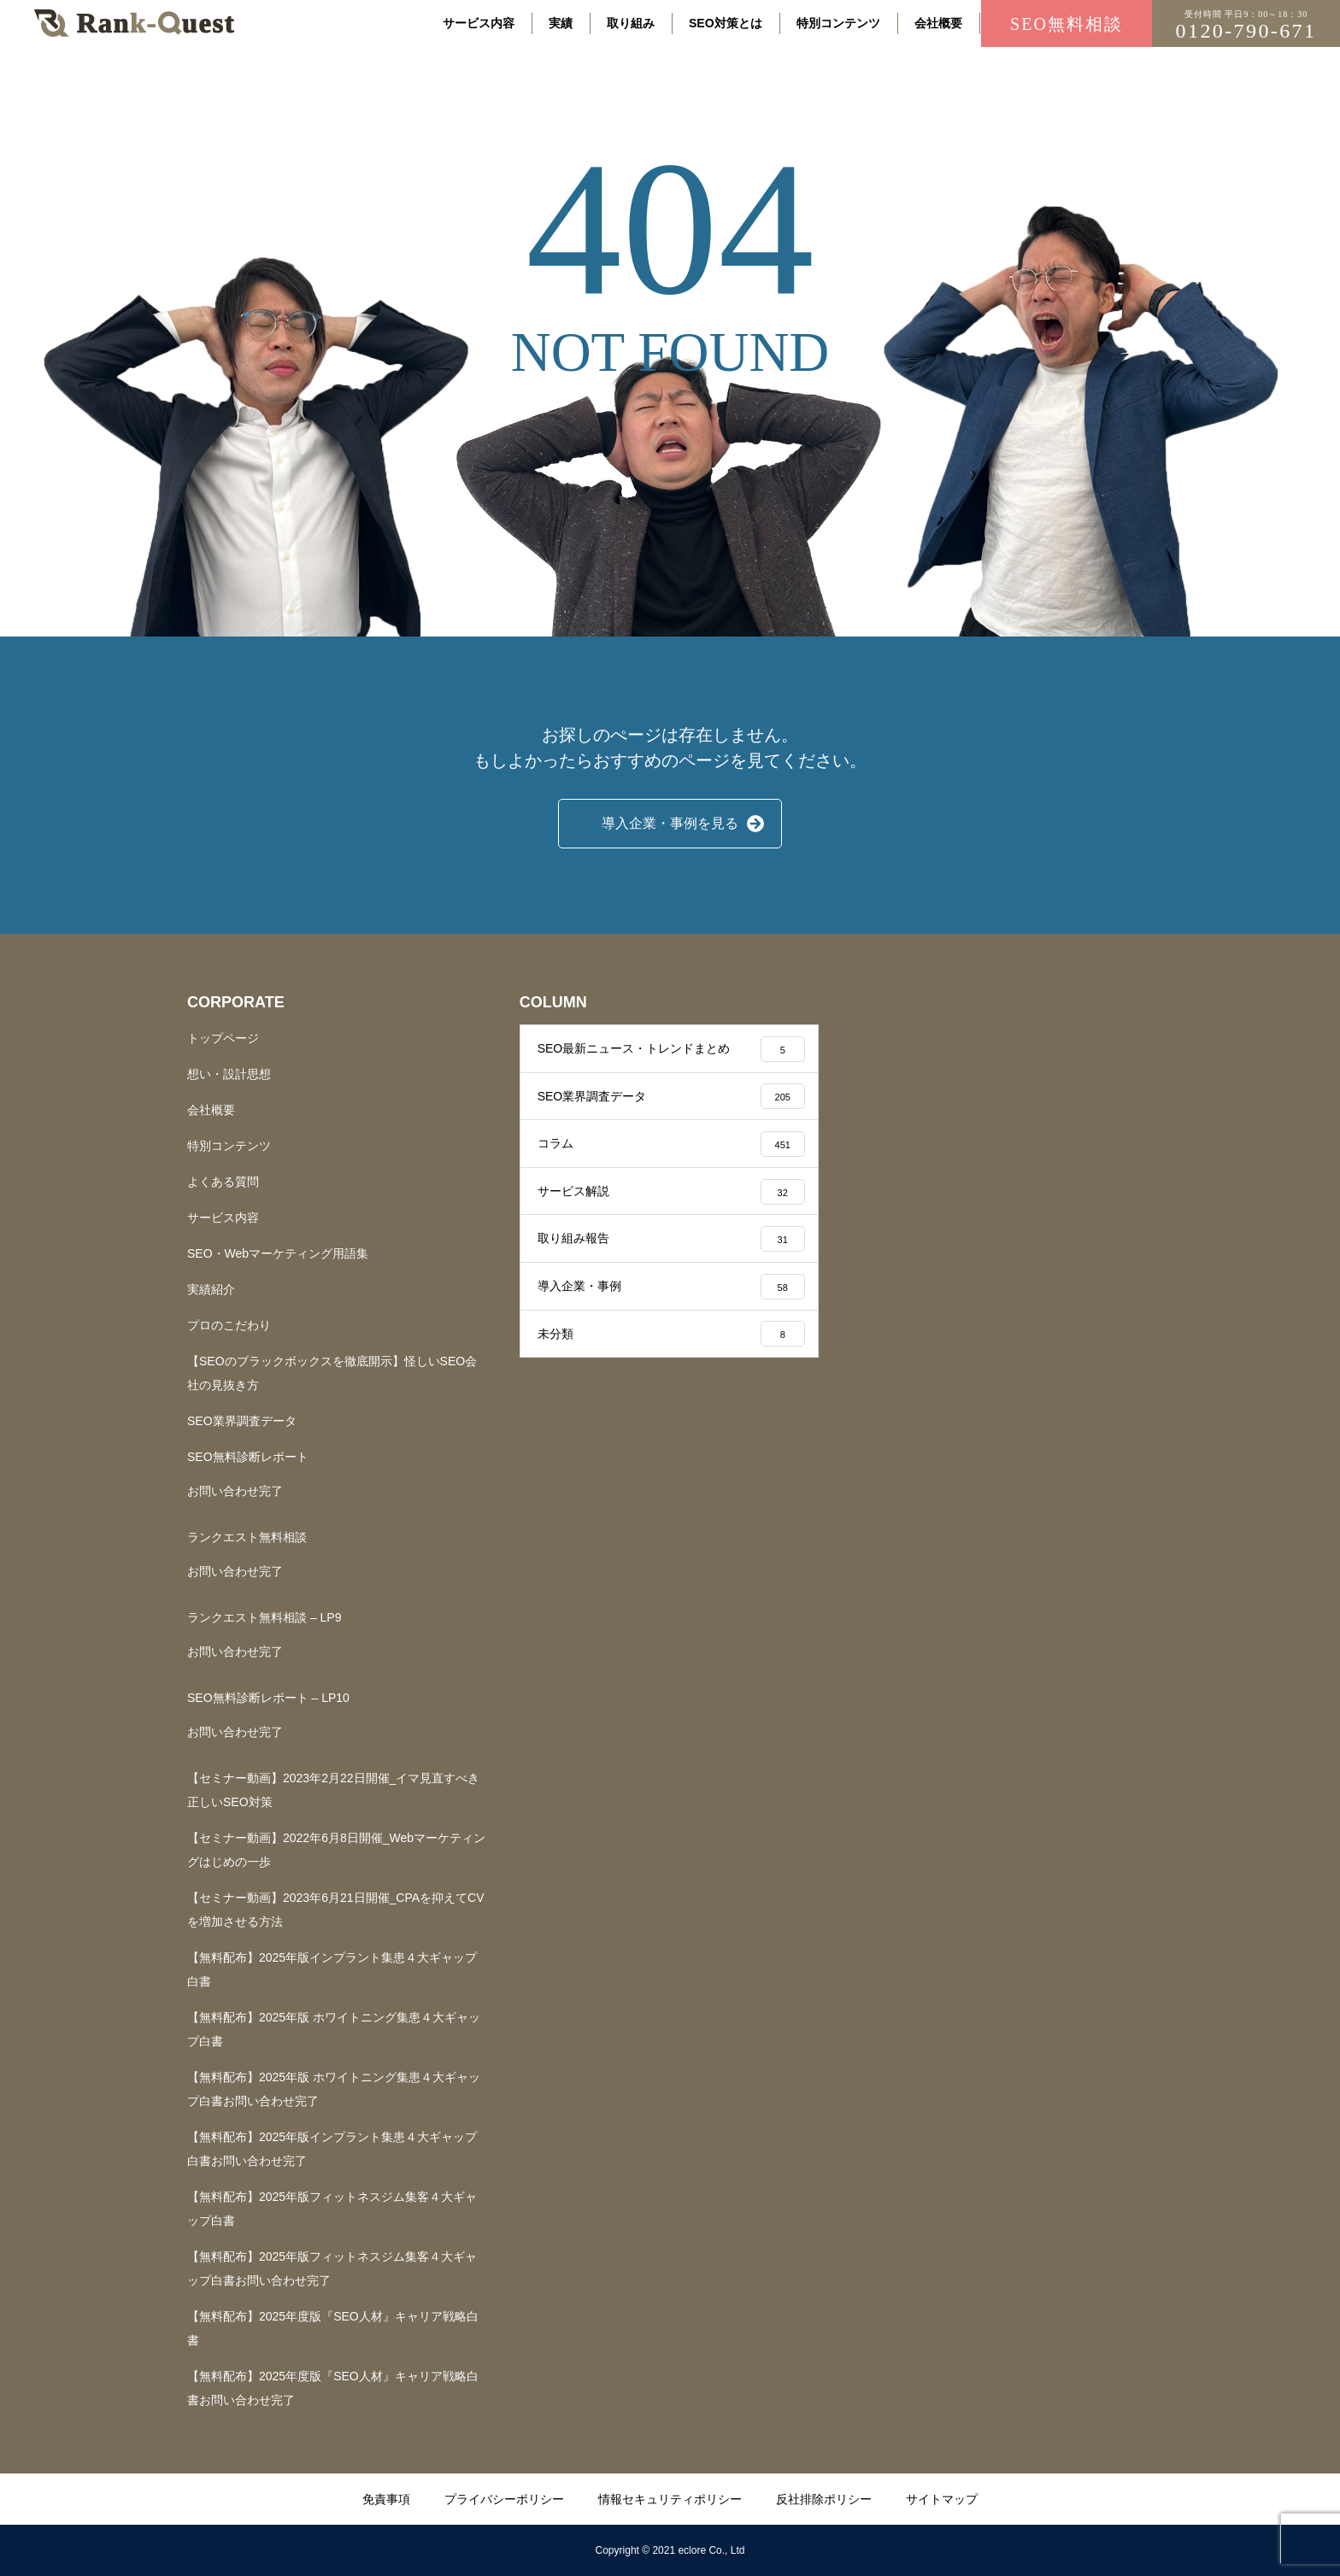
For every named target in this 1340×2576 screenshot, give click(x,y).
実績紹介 (211, 1289)
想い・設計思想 (229, 1074)
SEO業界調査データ (242, 1421)
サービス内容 (478, 23)
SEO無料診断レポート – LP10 (268, 1698)
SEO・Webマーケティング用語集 (277, 1253)
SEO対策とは (725, 23)
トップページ (223, 1038)
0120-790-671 (1246, 25)
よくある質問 (223, 1181)
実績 (561, 23)
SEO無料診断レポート (248, 1457)
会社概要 (938, 23)
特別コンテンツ (838, 23)
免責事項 (386, 2499)
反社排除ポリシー (824, 2499)
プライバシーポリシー (504, 2499)
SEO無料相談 (1066, 24)
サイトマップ (942, 2499)
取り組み (631, 23)
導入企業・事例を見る (670, 823)
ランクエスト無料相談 (247, 1537)
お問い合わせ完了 (235, 1491)
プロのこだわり (229, 1325)
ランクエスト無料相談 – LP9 (264, 1617)
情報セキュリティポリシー (670, 2499)
